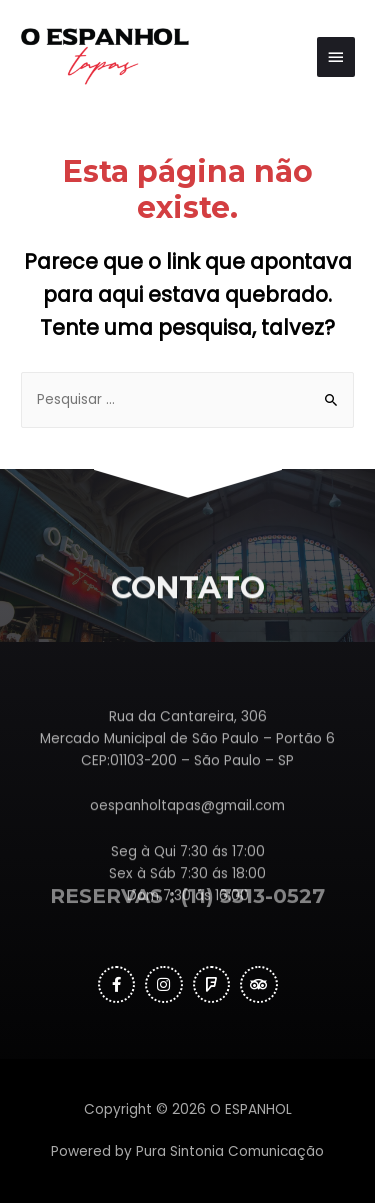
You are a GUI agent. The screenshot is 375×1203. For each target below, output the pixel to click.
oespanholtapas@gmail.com (187, 839)
